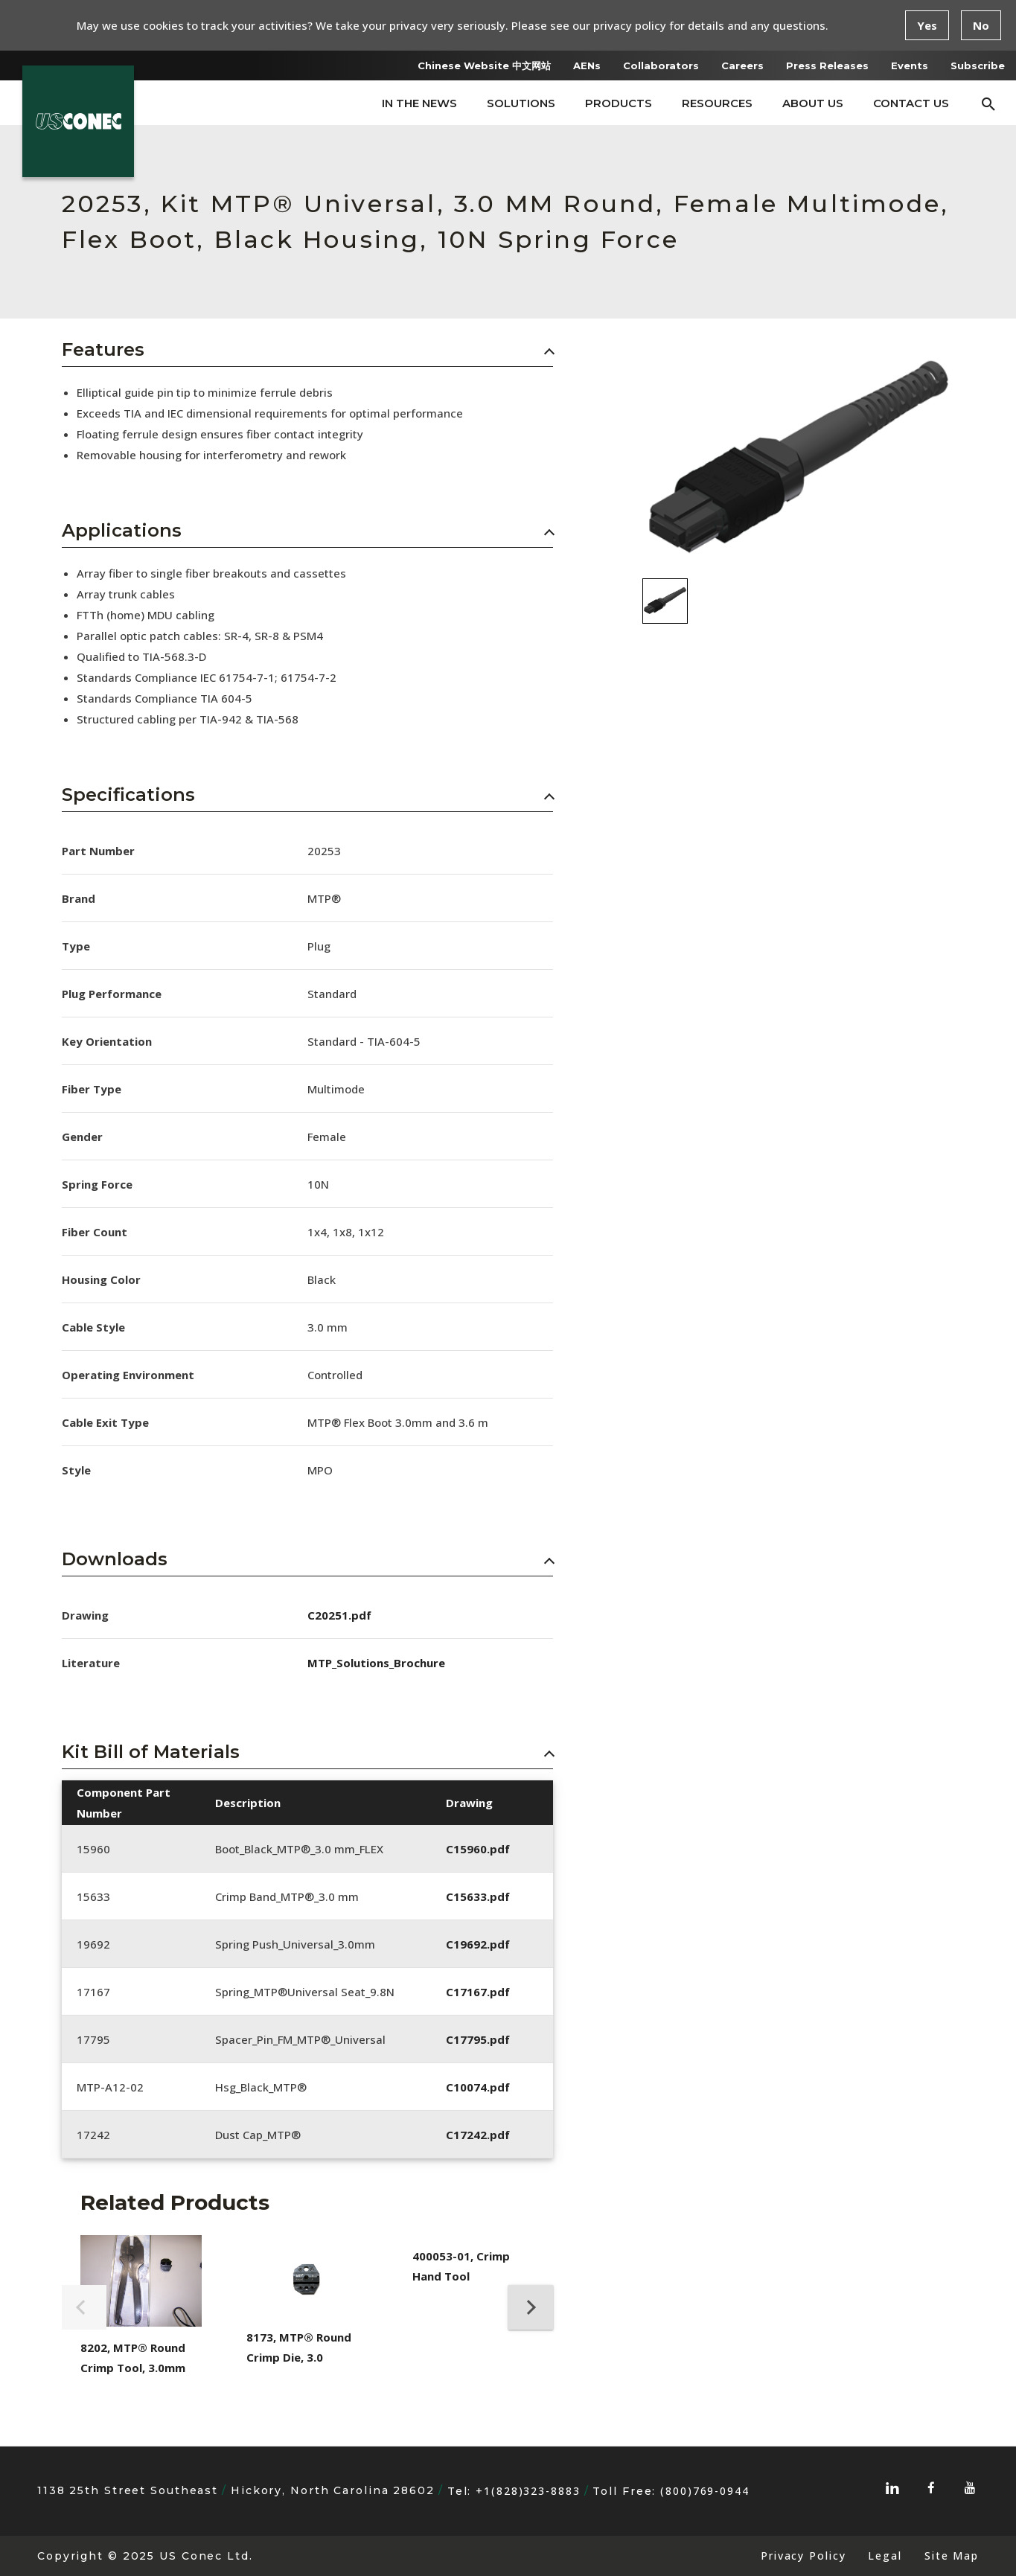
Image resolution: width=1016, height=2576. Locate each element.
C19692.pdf (478, 1944)
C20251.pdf (339, 1615)
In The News (419, 103)
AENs (587, 65)
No (981, 25)
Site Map (951, 2555)
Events (909, 65)
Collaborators (661, 65)
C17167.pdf (478, 1991)
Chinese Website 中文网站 (484, 65)
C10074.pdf (478, 2087)
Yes (927, 25)
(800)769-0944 (705, 2491)
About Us (812, 103)
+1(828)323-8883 (528, 2491)
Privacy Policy (803, 2555)
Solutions (521, 103)
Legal (884, 2555)
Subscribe (977, 65)
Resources (717, 103)
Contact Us (911, 103)
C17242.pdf (478, 2134)
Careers (742, 65)
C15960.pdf (478, 1848)
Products (618, 103)
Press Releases (827, 65)
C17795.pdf (478, 2039)
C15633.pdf (478, 1896)
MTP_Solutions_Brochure (376, 1662)
